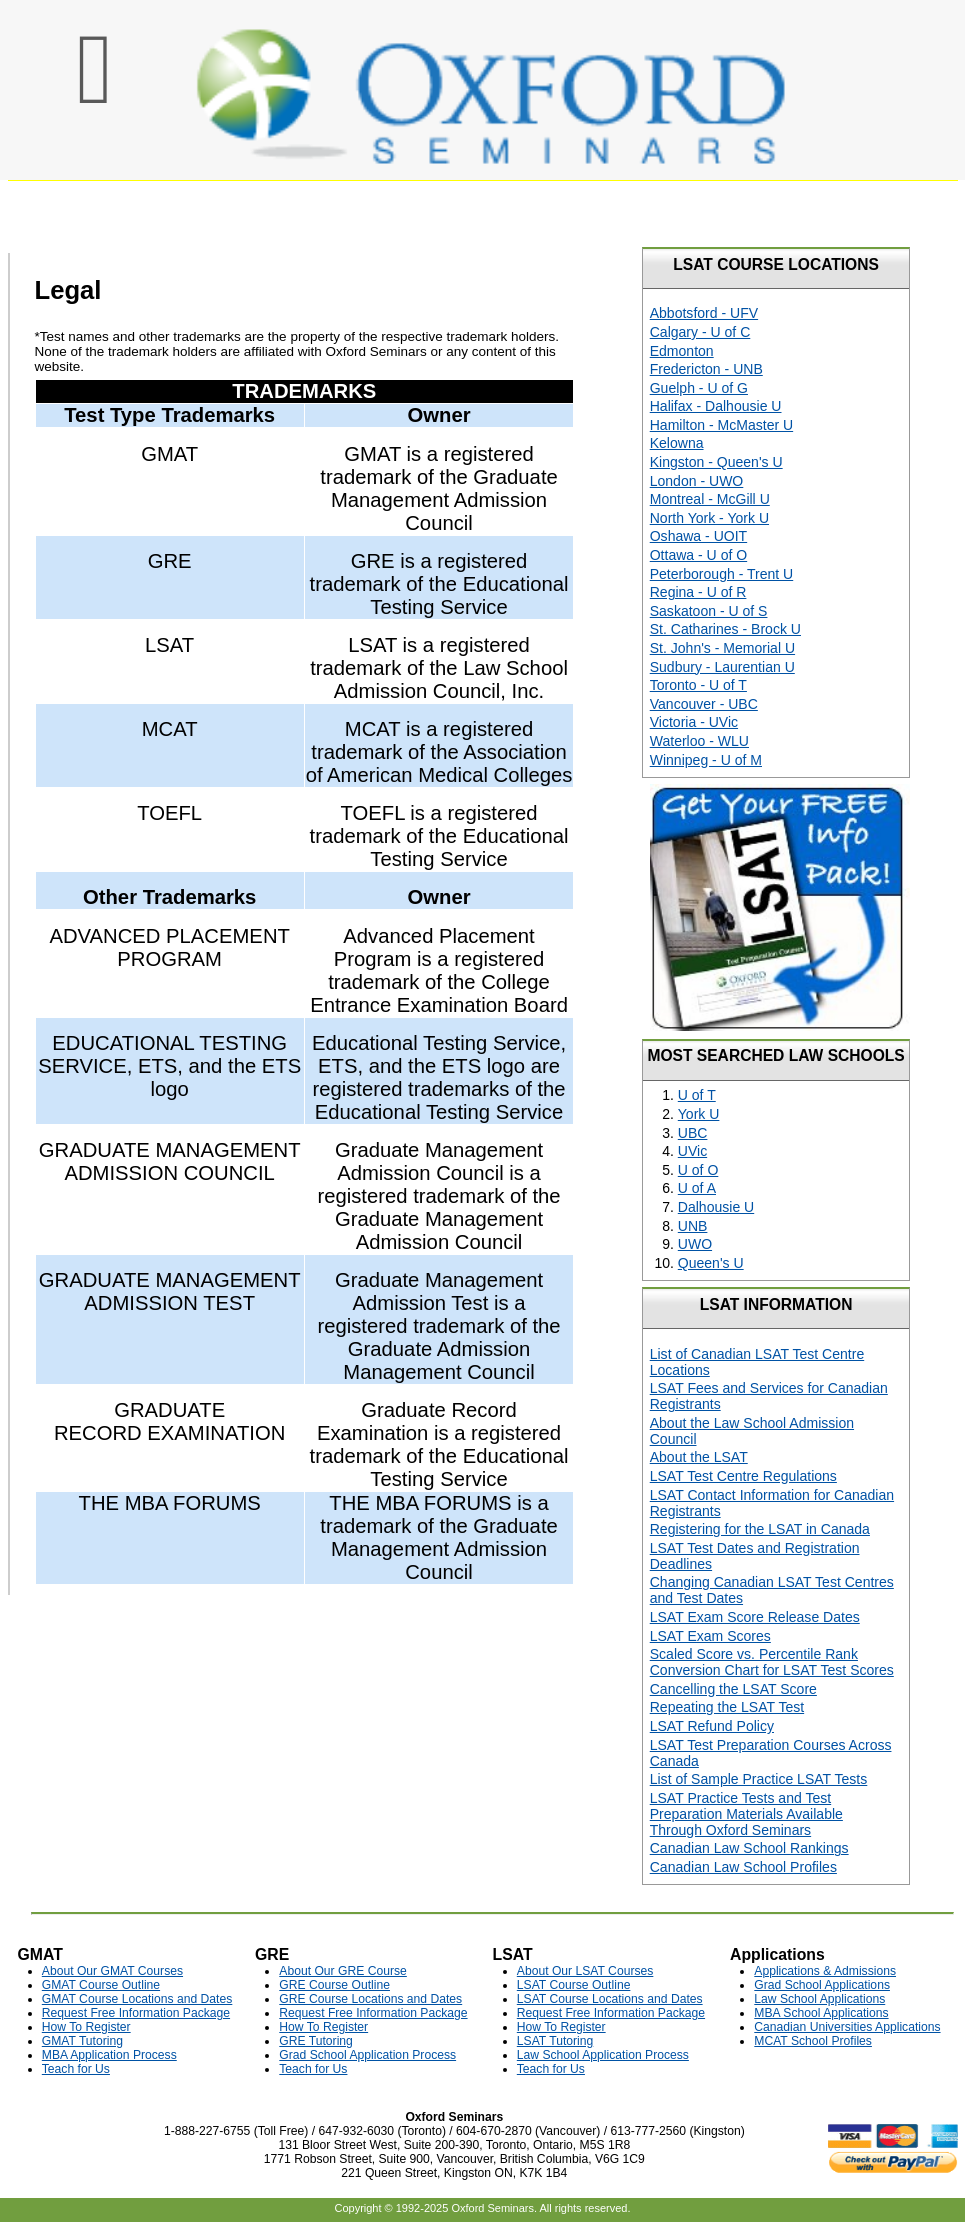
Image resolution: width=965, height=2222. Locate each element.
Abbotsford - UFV (704, 313)
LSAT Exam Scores (710, 1636)
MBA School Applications (821, 2013)
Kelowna (677, 443)
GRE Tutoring (316, 2041)
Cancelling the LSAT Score (733, 1689)
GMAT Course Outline (101, 1985)
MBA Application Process (109, 2055)
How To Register (86, 2027)
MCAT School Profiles (813, 2041)
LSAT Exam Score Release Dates (755, 1617)
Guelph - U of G (699, 388)
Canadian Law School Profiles (743, 1867)
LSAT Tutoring (555, 2041)
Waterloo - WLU (699, 741)
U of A (697, 1188)
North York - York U (709, 518)
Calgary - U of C (700, 332)
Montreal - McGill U (710, 499)
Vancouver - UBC (704, 704)
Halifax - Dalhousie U (716, 406)
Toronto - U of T (698, 685)
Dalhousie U (716, 1207)
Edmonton (682, 351)
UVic (692, 1151)
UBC (693, 1133)
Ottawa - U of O (698, 555)
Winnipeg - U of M (706, 760)
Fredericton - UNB (706, 369)
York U (699, 1114)
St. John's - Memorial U (722, 648)
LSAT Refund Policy (712, 1726)
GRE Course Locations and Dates (370, 1999)
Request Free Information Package (136, 2013)
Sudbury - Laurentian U (722, 667)
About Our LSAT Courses (585, 1971)
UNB (693, 1226)
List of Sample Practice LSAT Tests (759, 1779)
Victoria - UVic (694, 722)
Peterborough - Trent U (722, 574)
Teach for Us (76, 2069)
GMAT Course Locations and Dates (137, 1999)
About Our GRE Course (343, 1971)
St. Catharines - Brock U (725, 629)
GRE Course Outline (334, 1985)
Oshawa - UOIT (698, 536)
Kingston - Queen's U (716, 462)
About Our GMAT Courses (112, 1971)
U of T (697, 1095)
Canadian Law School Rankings (749, 1848)
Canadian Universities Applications (847, 2027)
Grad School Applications (822, 1985)
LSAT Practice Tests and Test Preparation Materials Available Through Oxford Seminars (746, 1814)
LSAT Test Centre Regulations (743, 1476)
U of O (698, 1170)
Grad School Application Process (367, 2055)
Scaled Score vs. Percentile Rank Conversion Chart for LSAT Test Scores (772, 1662)
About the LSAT (699, 1457)
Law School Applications (819, 1999)
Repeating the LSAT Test (727, 1707)
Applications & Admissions (825, 1971)
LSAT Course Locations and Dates (610, 1999)
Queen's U (711, 1263)
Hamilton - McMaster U (721, 425)
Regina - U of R (698, 592)
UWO (695, 1244)
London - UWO (697, 481)
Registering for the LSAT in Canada (760, 1529)
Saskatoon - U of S (709, 611)
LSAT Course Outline (574, 1985)
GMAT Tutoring (82, 2041)
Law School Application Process (603, 2055)
